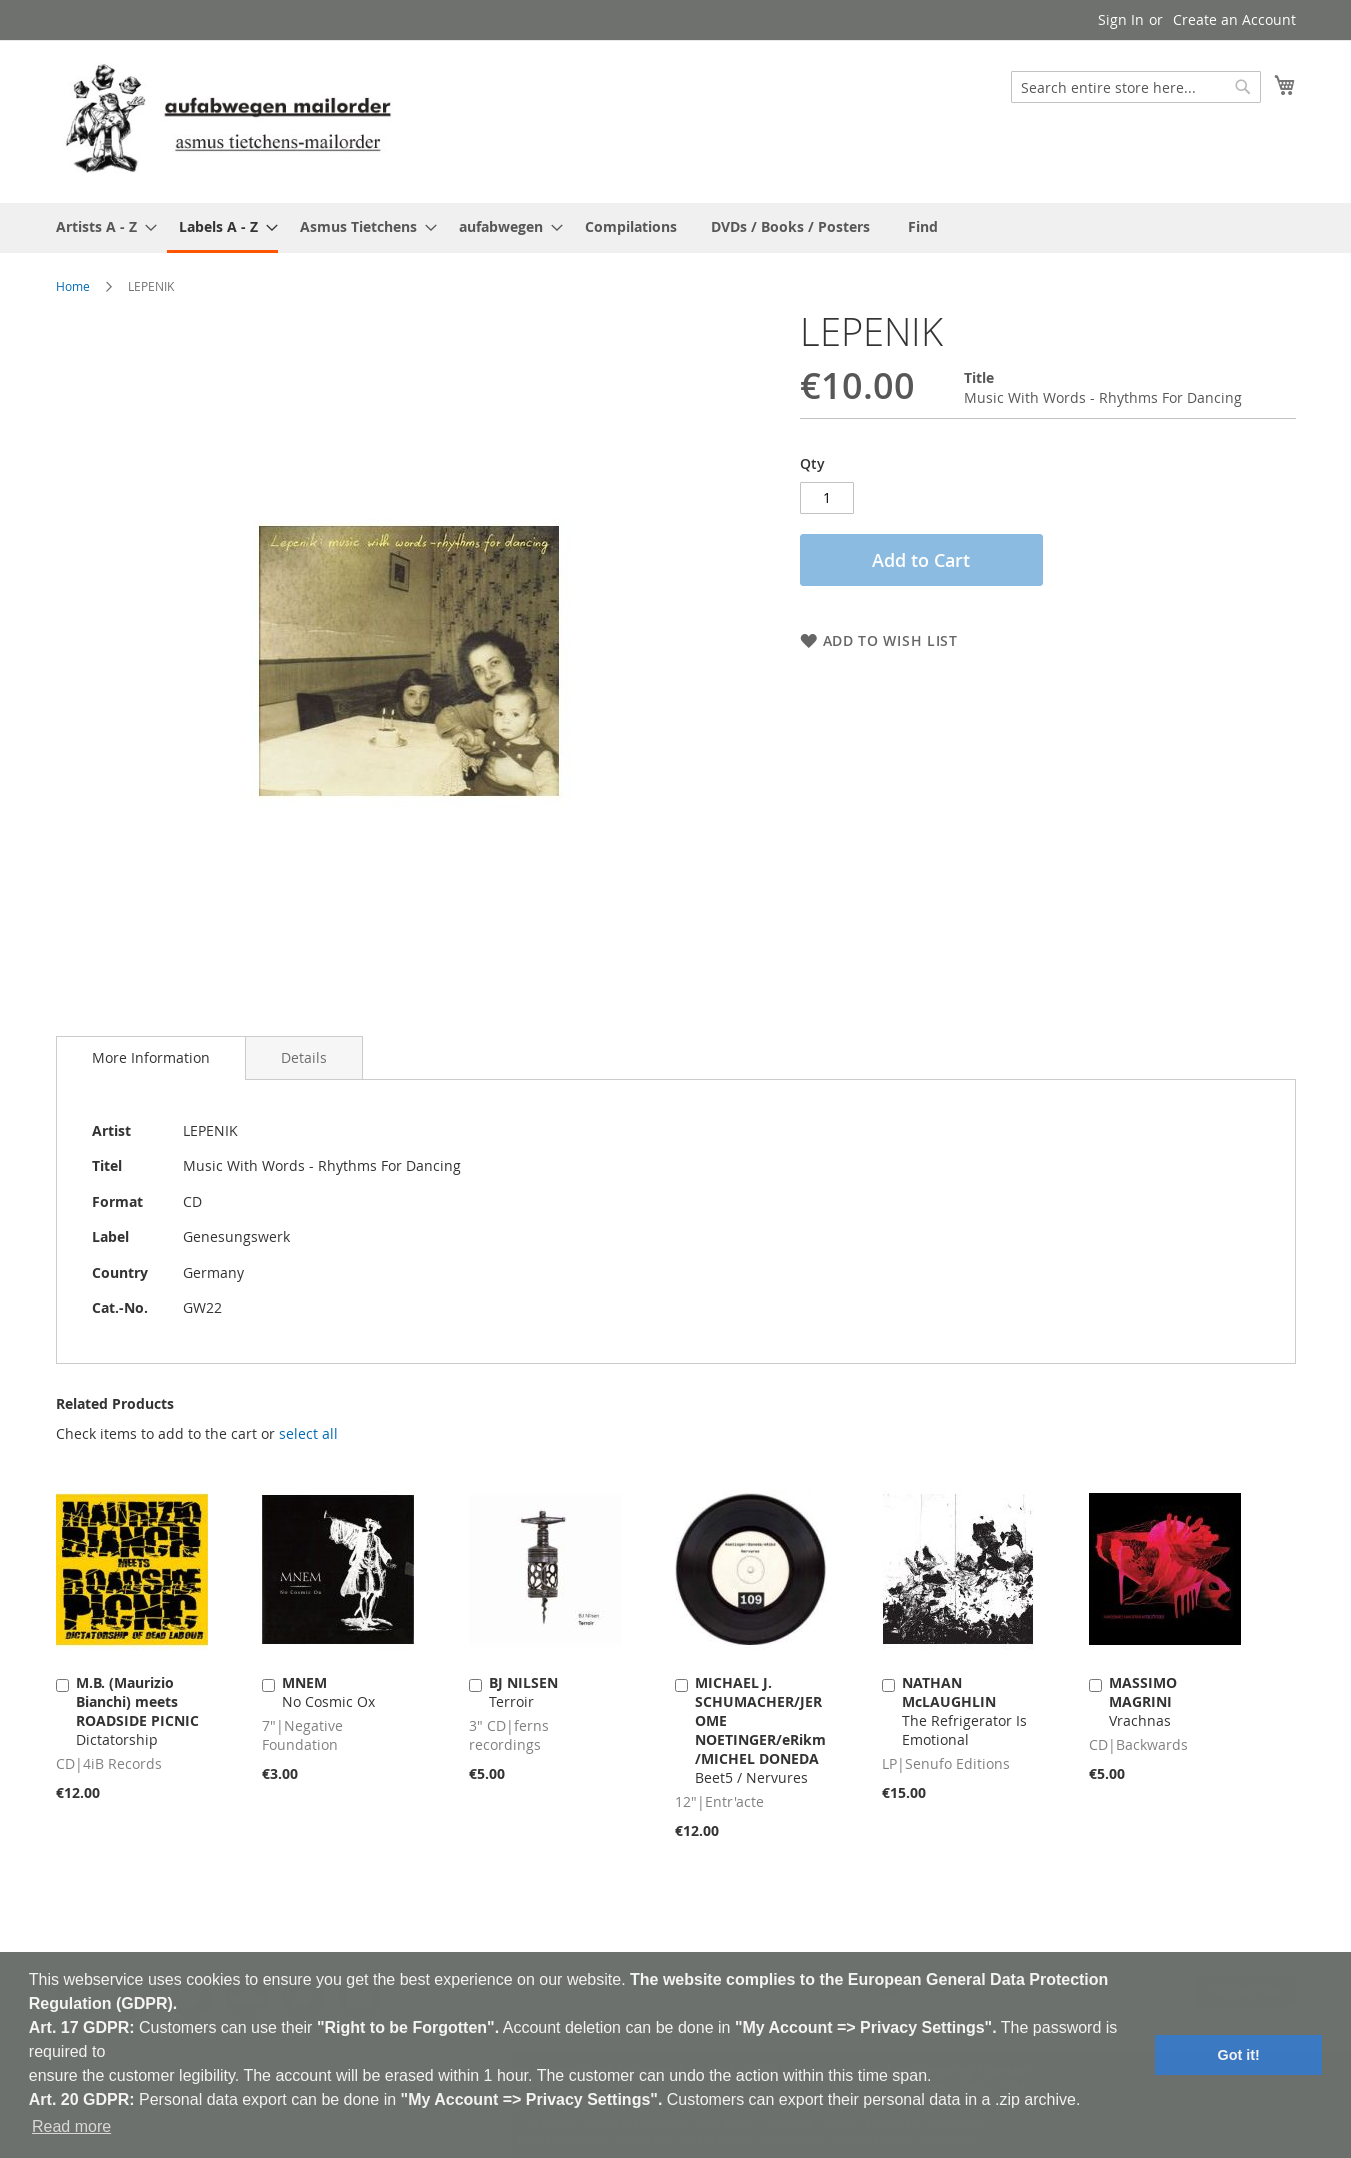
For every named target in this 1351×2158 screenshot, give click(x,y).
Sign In (1121, 19)
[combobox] (1136, 87)
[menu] (676, 228)
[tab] (151, 1058)
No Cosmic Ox (328, 1692)
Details (304, 1057)
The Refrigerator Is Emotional (964, 1711)
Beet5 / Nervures (760, 1730)
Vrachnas (1143, 1701)
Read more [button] (71, 2126)
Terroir (523, 1692)
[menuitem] (100, 226)
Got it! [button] (1239, 2055)
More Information (151, 1057)
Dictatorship (137, 1711)
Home (73, 286)
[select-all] (308, 1434)
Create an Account (1234, 19)
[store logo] (228, 120)
